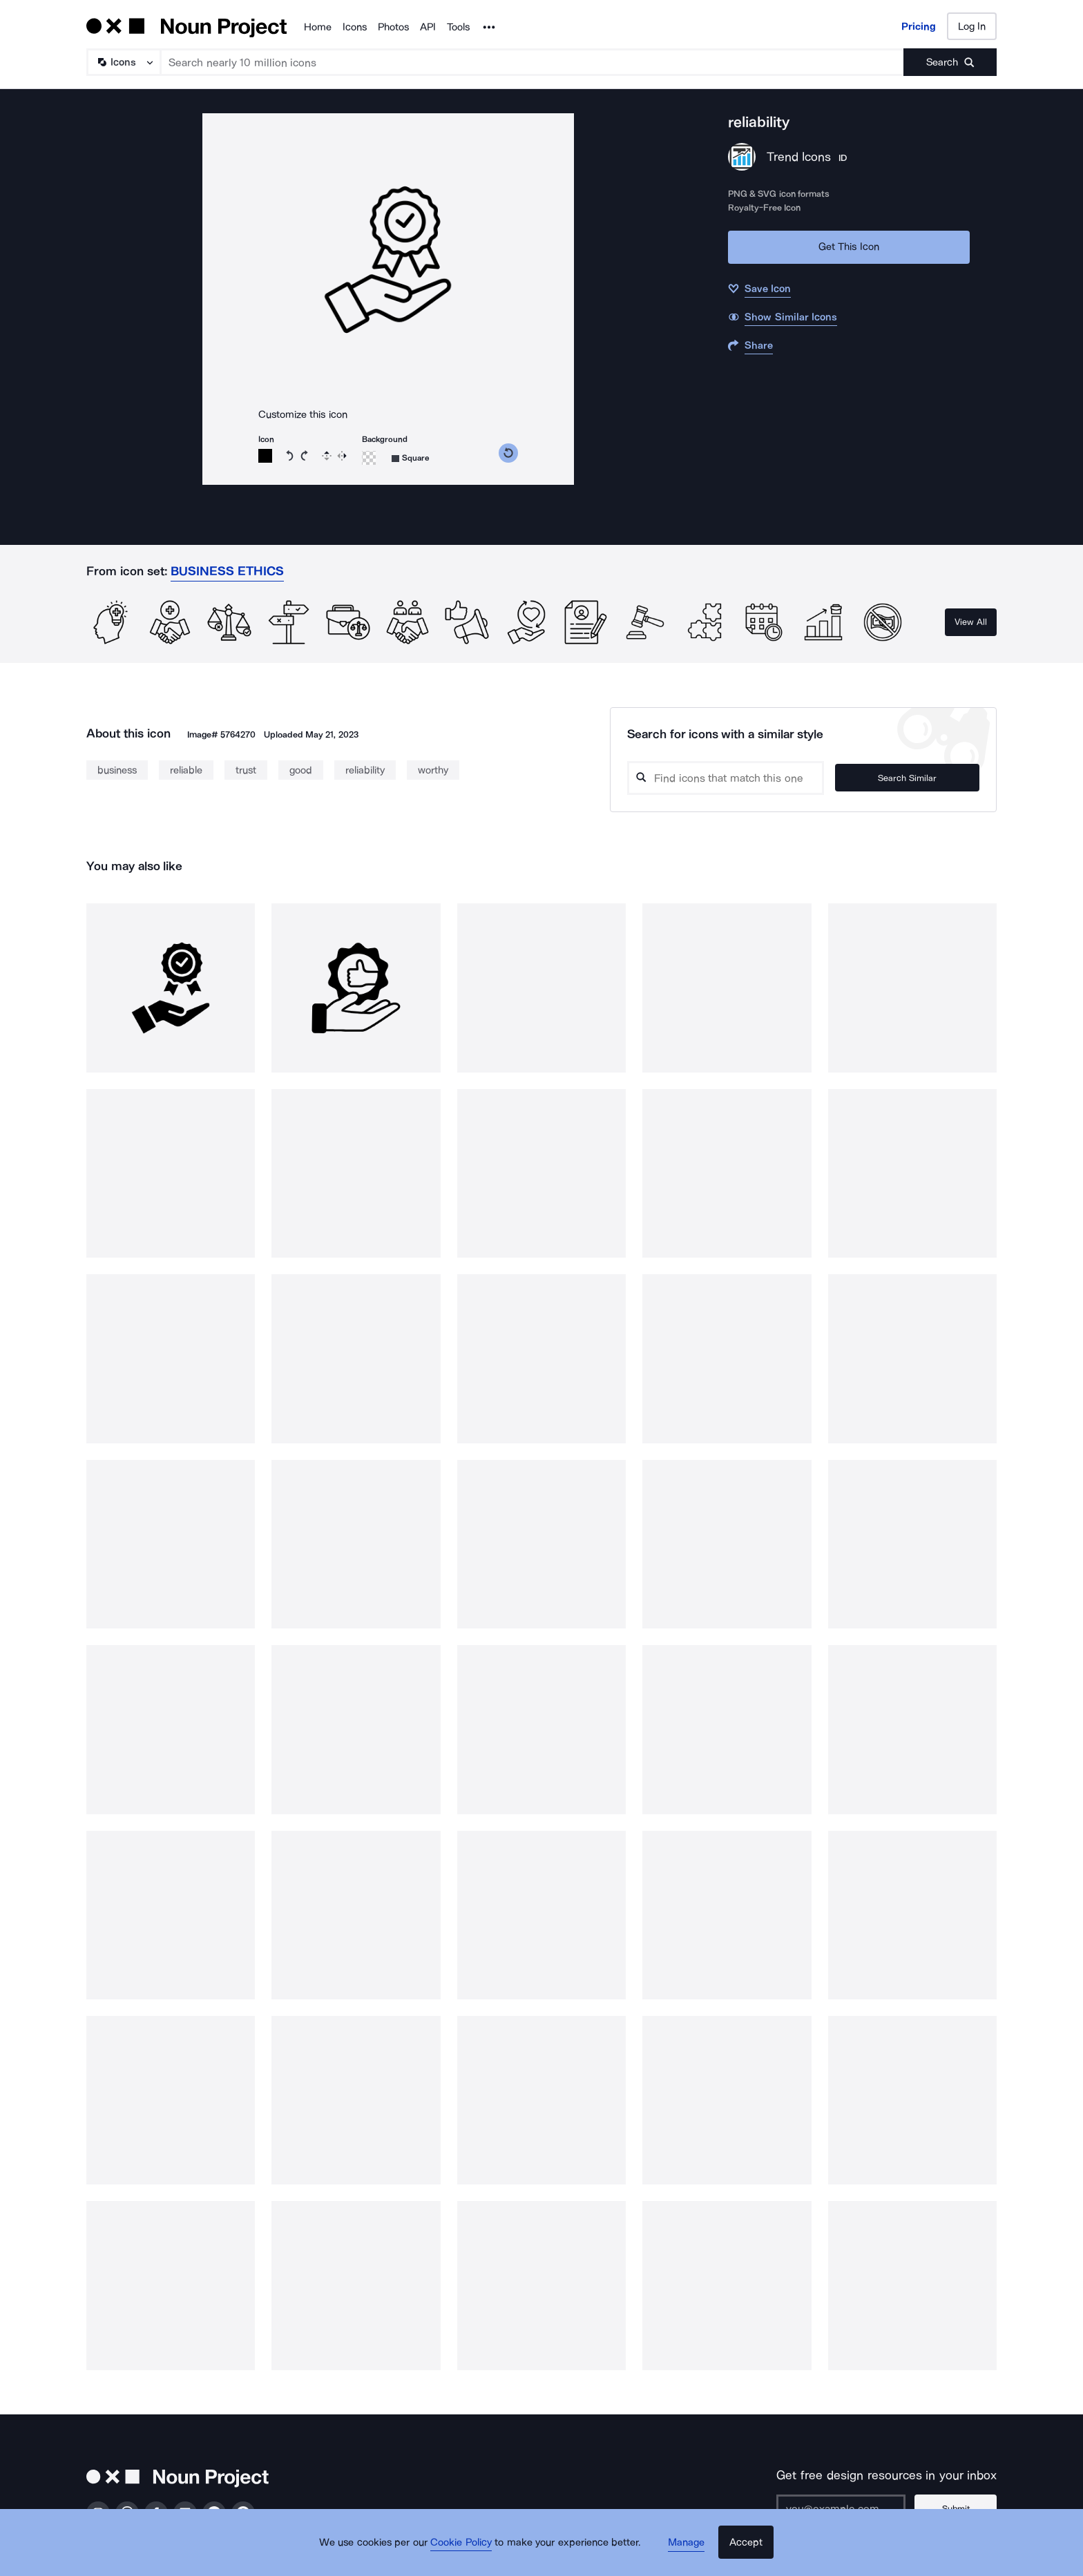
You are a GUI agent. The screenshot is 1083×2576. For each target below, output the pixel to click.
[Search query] (746, 778)
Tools (458, 27)
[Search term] (532, 62)
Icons (355, 27)
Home (318, 27)
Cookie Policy (467, 2552)
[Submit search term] (950, 62)
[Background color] (368, 457)
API (428, 27)
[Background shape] (410, 458)
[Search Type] (123, 62)
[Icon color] (265, 455)
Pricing (918, 26)
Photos (393, 27)
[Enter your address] (848, 2508)
